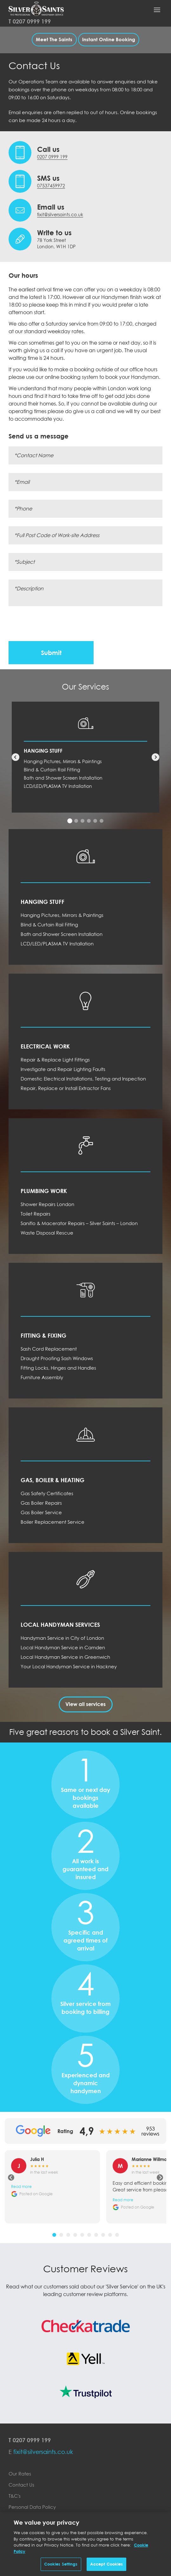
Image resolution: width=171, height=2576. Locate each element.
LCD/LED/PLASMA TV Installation (58, 786)
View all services (85, 1704)
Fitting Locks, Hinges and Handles (58, 1368)
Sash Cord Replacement (49, 1349)
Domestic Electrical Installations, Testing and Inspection (83, 1078)
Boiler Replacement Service (52, 1522)
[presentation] (57, 623)
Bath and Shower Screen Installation (63, 778)
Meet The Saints (54, 39)
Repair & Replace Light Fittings (55, 1059)
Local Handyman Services (60, 1624)
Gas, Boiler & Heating (52, 1479)
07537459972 (51, 185)
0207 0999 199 (32, 21)
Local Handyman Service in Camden (63, 1647)
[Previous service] (15, 757)
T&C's (15, 2496)
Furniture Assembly (42, 1377)
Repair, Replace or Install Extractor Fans (66, 1088)
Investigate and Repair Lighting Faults (63, 1069)
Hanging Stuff (43, 751)
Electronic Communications (40, 2529)
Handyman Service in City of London (62, 1638)
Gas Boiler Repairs (41, 1503)
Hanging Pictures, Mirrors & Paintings (63, 761)
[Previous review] (11, 2177)
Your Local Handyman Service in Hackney (69, 1666)
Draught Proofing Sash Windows (57, 1358)
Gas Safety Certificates (47, 1493)
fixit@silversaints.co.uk (60, 214)
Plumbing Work (44, 1190)
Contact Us (21, 2485)
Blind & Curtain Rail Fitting (52, 769)
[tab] (69, 821)
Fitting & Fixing (43, 1335)
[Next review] (160, 2177)
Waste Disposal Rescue (47, 1233)
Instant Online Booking (108, 39)
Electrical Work (45, 1046)
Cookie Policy (24, 2518)
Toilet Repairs (35, 1214)
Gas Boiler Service (41, 1512)
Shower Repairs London (47, 1204)
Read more (21, 2186)
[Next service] (155, 757)
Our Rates (20, 2473)
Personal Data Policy (32, 2507)
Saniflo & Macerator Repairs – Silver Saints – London (79, 1223)
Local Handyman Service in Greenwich (65, 1657)
